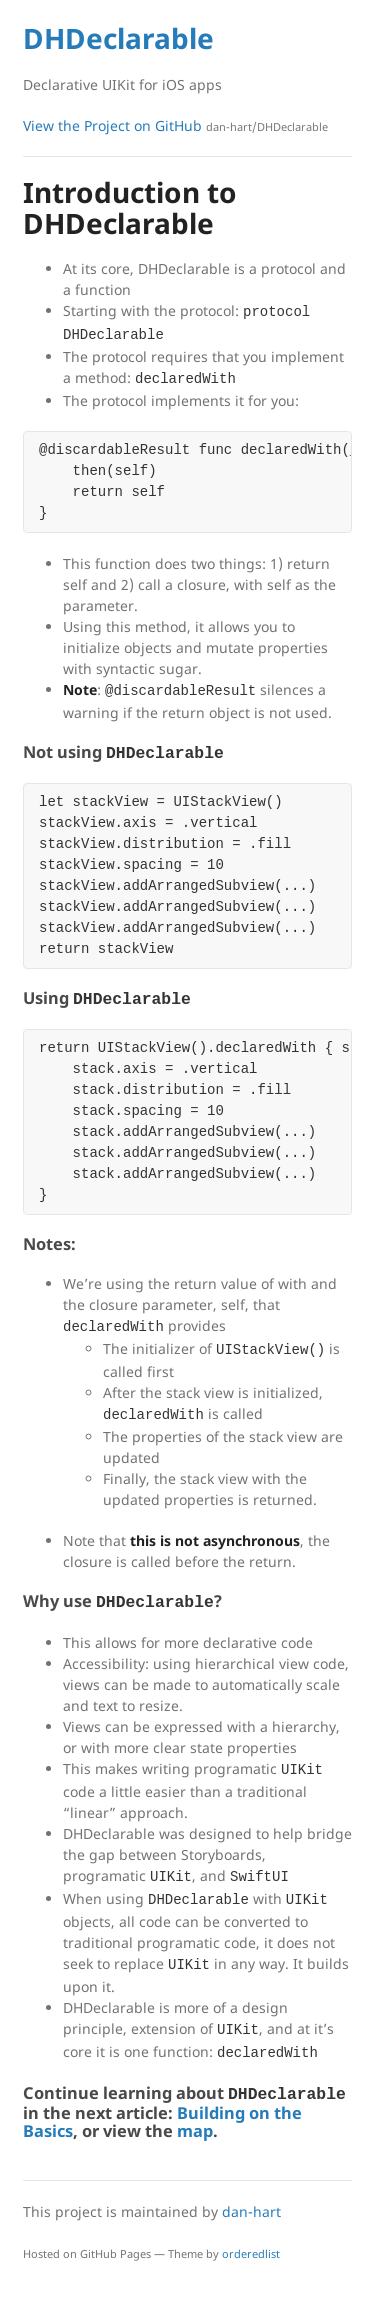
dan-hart (251, 2211)
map (195, 2131)
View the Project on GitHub (175, 125)
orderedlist (251, 2253)
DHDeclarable (118, 38)
